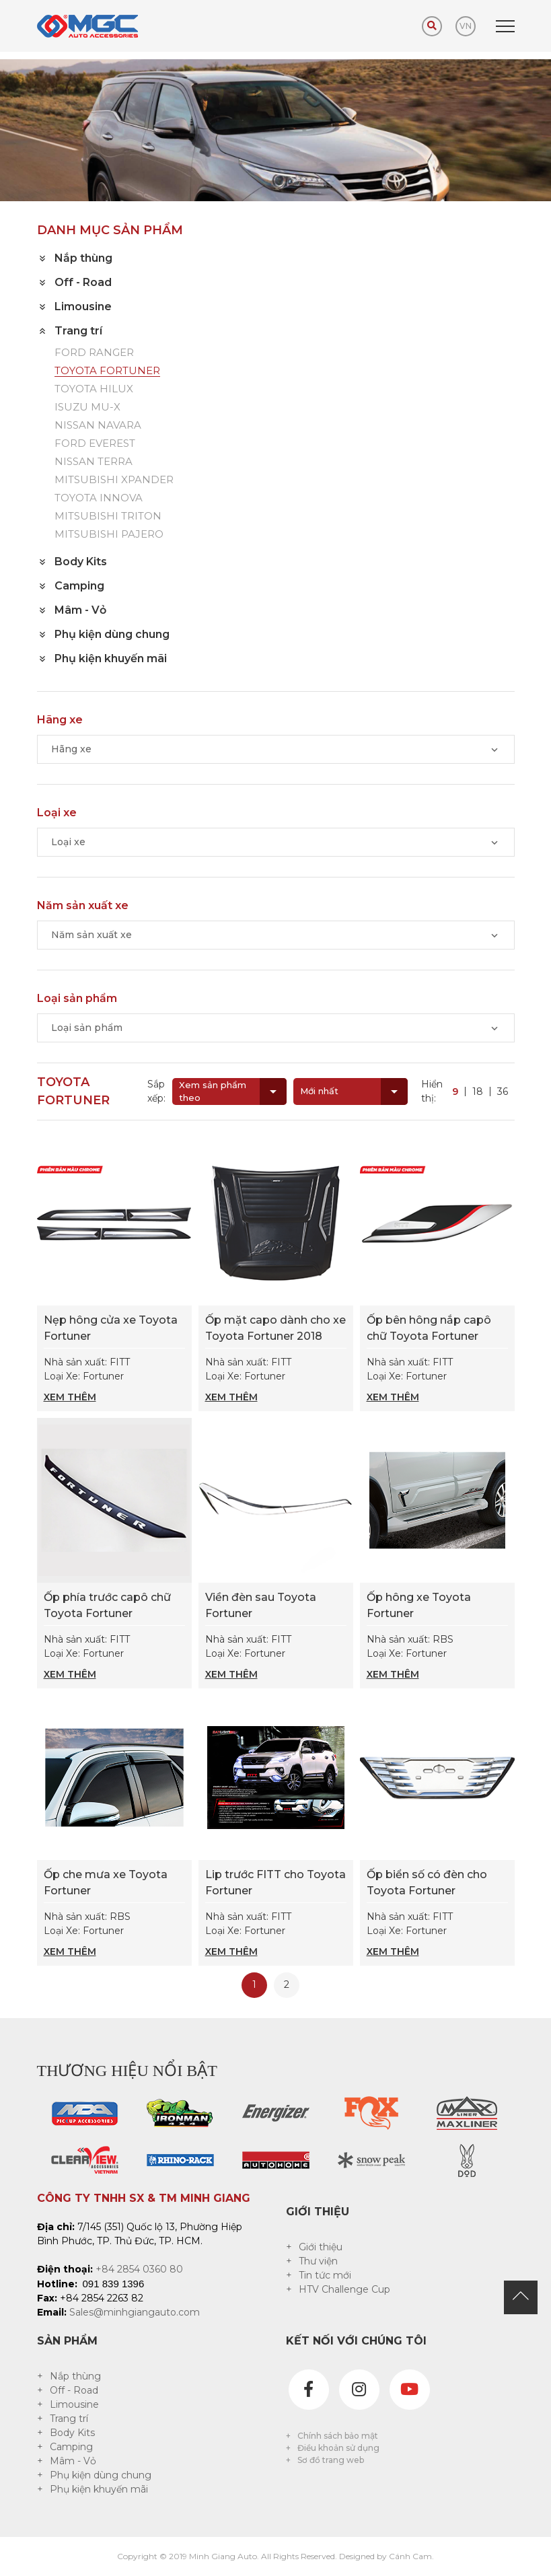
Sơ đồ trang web (330, 2460)
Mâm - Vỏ (73, 2461)
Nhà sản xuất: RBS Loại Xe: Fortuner (437, 1657)
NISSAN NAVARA (97, 425)
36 (502, 1091)
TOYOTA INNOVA (98, 498)
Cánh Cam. (411, 2556)
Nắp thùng (75, 2376)
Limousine (74, 2404)
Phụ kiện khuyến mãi (99, 2489)
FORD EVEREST (94, 444)
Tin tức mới (325, 2275)
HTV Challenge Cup (344, 2289)
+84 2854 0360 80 (139, 2269)
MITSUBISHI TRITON (107, 516)
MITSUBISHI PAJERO (108, 534)
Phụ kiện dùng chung (100, 2475)
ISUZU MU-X (87, 407)
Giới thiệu (320, 2247)
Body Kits (72, 2433)
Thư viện (318, 2261)
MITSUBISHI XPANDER (114, 480)
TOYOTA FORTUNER (107, 371)
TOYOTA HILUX (93, 389)
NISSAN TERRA (93, 462)
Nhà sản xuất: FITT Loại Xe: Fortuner (114, 1380)
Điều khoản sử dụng (338, 2448)
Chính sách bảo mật (337, 2436)
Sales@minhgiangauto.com (134, 2312)
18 (477, 1091)
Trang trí (69, 2418)
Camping (71, 2447)
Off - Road (74, 2390)
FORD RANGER (94, 353)
